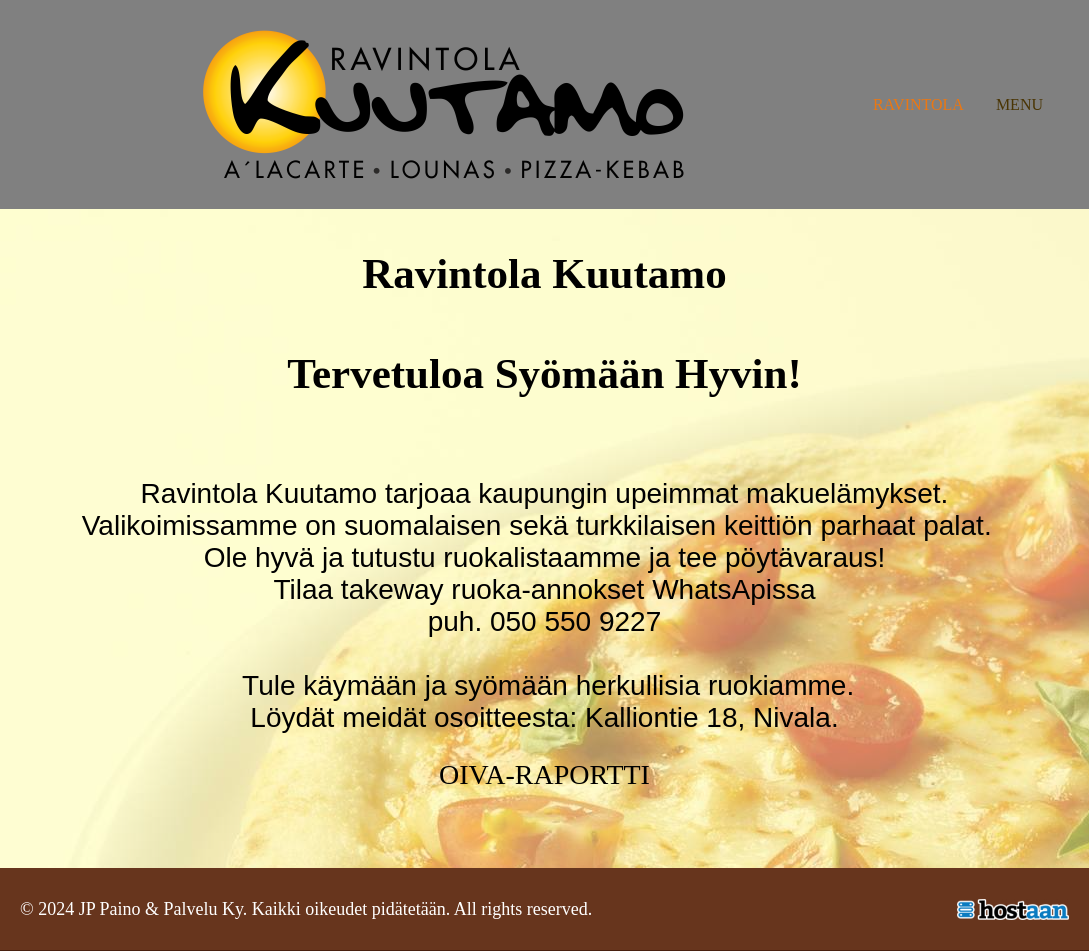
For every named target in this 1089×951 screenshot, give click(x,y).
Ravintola (918, 104)
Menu (1019, 104)
